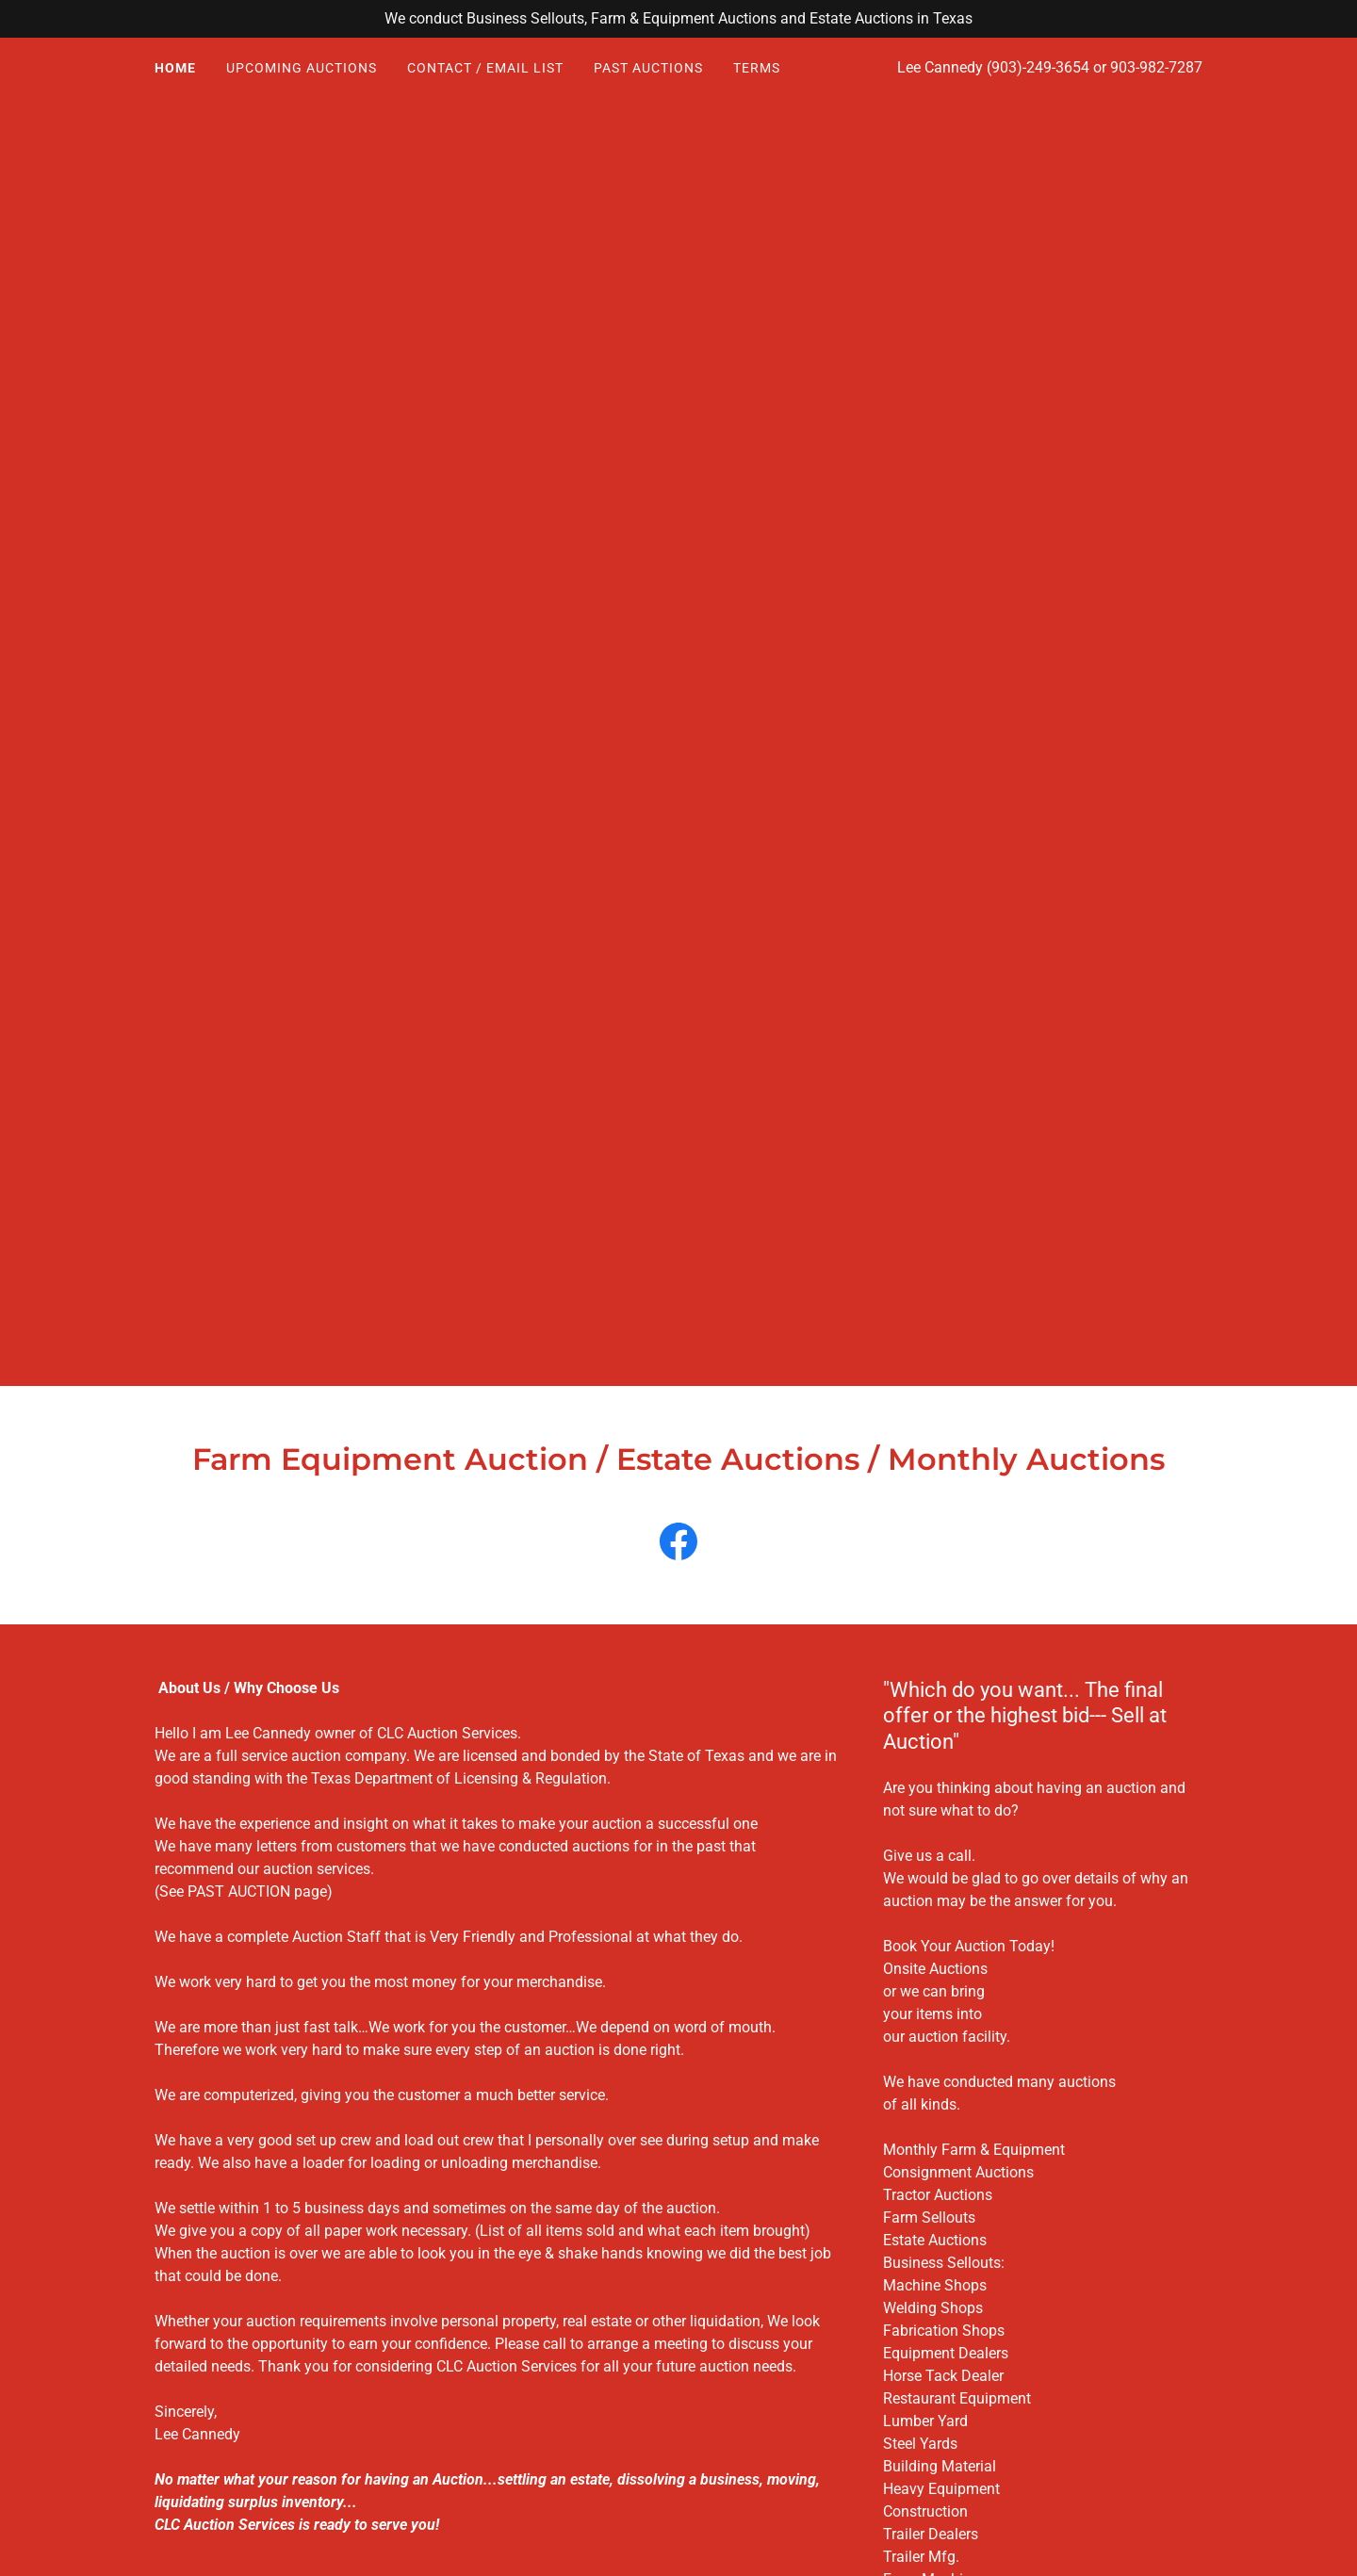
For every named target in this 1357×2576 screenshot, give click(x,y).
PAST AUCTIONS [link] (648, 67)
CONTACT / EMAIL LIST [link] (485, 67)
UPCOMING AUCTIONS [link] (301, 67)
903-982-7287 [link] (1156, 67)
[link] (678, 1545)
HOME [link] (175, 67)
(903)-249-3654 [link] (1038, 67)
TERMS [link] (756, 67)
